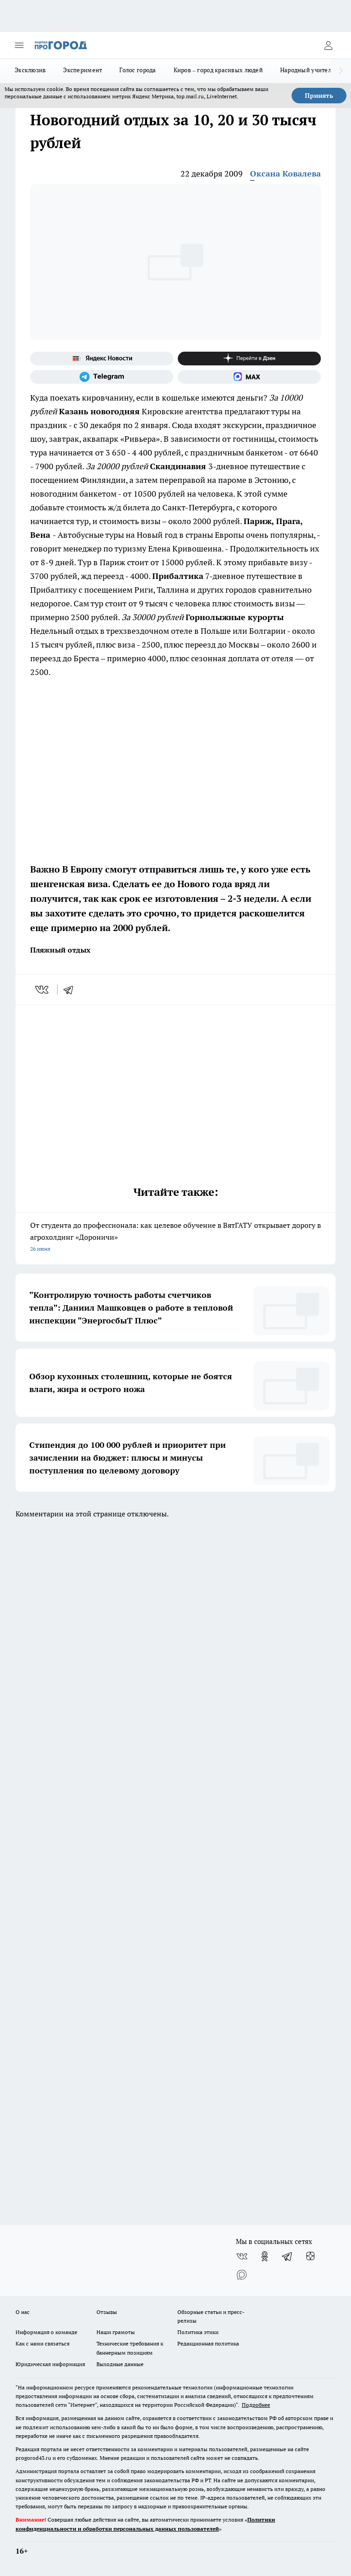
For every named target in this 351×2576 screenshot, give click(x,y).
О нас (23, 2311)
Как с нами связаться (42, 2343)
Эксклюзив (30, 70)
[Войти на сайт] (328, 45)
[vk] (43, 989)
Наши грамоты (115, 2332)
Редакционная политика (208, 2343)
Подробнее (256, 2404)
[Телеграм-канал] (101, 377)
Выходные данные (120, 2364)
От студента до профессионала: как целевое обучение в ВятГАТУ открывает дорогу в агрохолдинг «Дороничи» (175, 1238)
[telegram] (71, 989)
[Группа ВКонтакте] (241, 2256)
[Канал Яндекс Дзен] (249, 358)
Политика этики (197, 2332)
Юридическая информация (50, 2364)
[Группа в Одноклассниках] (264, 2256)
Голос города (137, 70)
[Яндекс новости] (101, 358)
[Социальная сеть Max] (249, 377)
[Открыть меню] (19, 45)
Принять (319, 95)
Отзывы (106, 2311)
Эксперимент (82, 70)
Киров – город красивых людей (218, 70)
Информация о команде (46, 2332)
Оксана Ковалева (285, 173)
